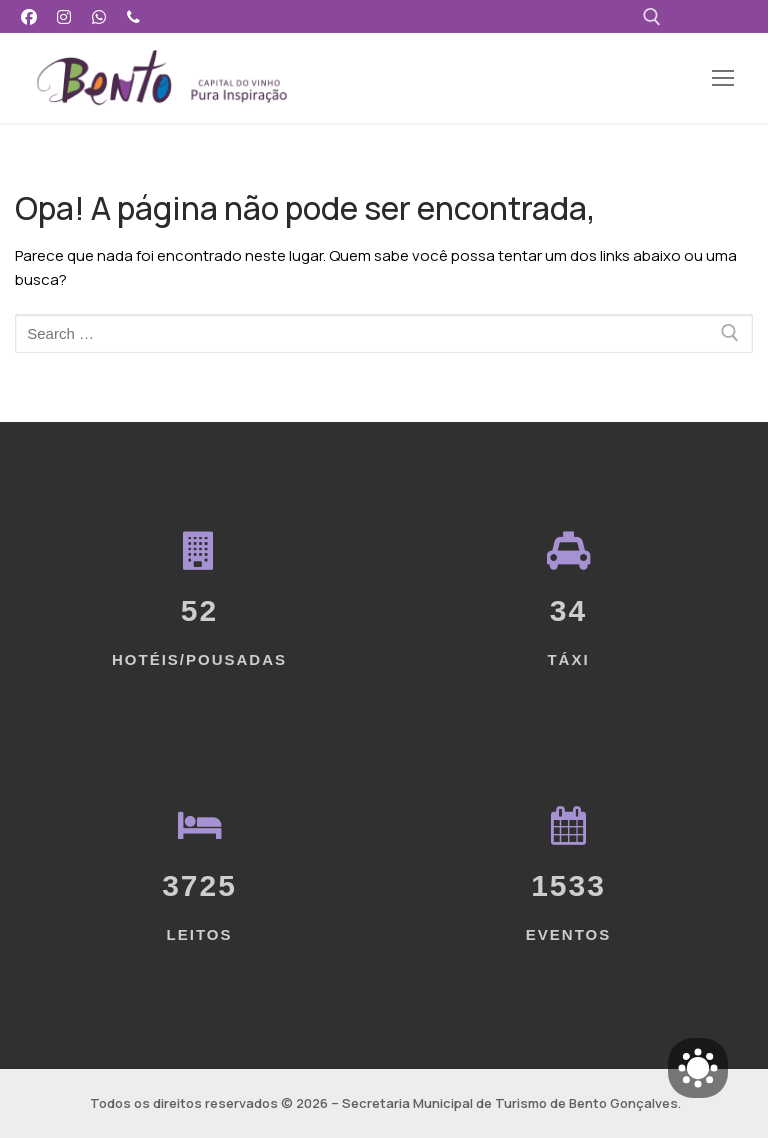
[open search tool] (652, 17)
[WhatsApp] (99, 16)
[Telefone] (133, 16)
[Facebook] (29, 16)
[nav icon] (722, 78)
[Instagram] (64, 16)
